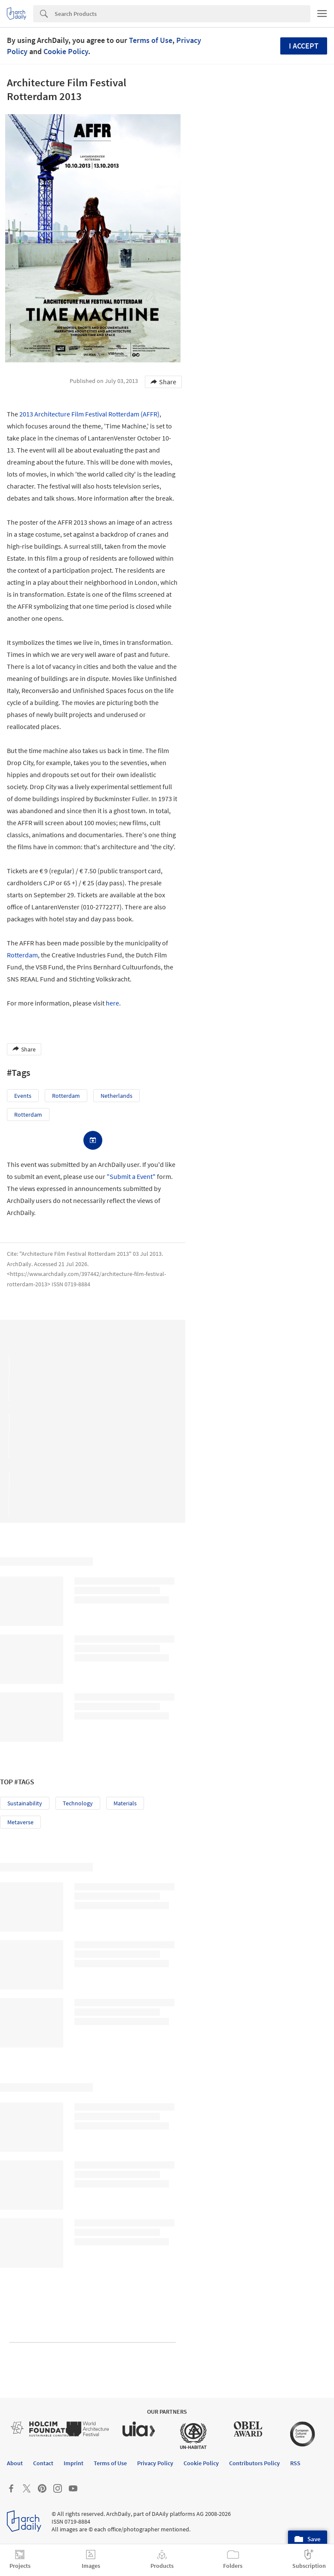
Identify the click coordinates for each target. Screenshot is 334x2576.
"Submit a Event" (131, 1176)
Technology (78, 1803)
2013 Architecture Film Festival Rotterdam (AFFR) (89, 414)
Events (22, 1096)
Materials (125, 1803)
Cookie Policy (65, 51)
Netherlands (116, 1096)
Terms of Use (150, 40)
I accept (304, 46)
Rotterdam (22, 955)
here (112, 1003)
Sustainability (24, 1803)
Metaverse (20, 1822)
